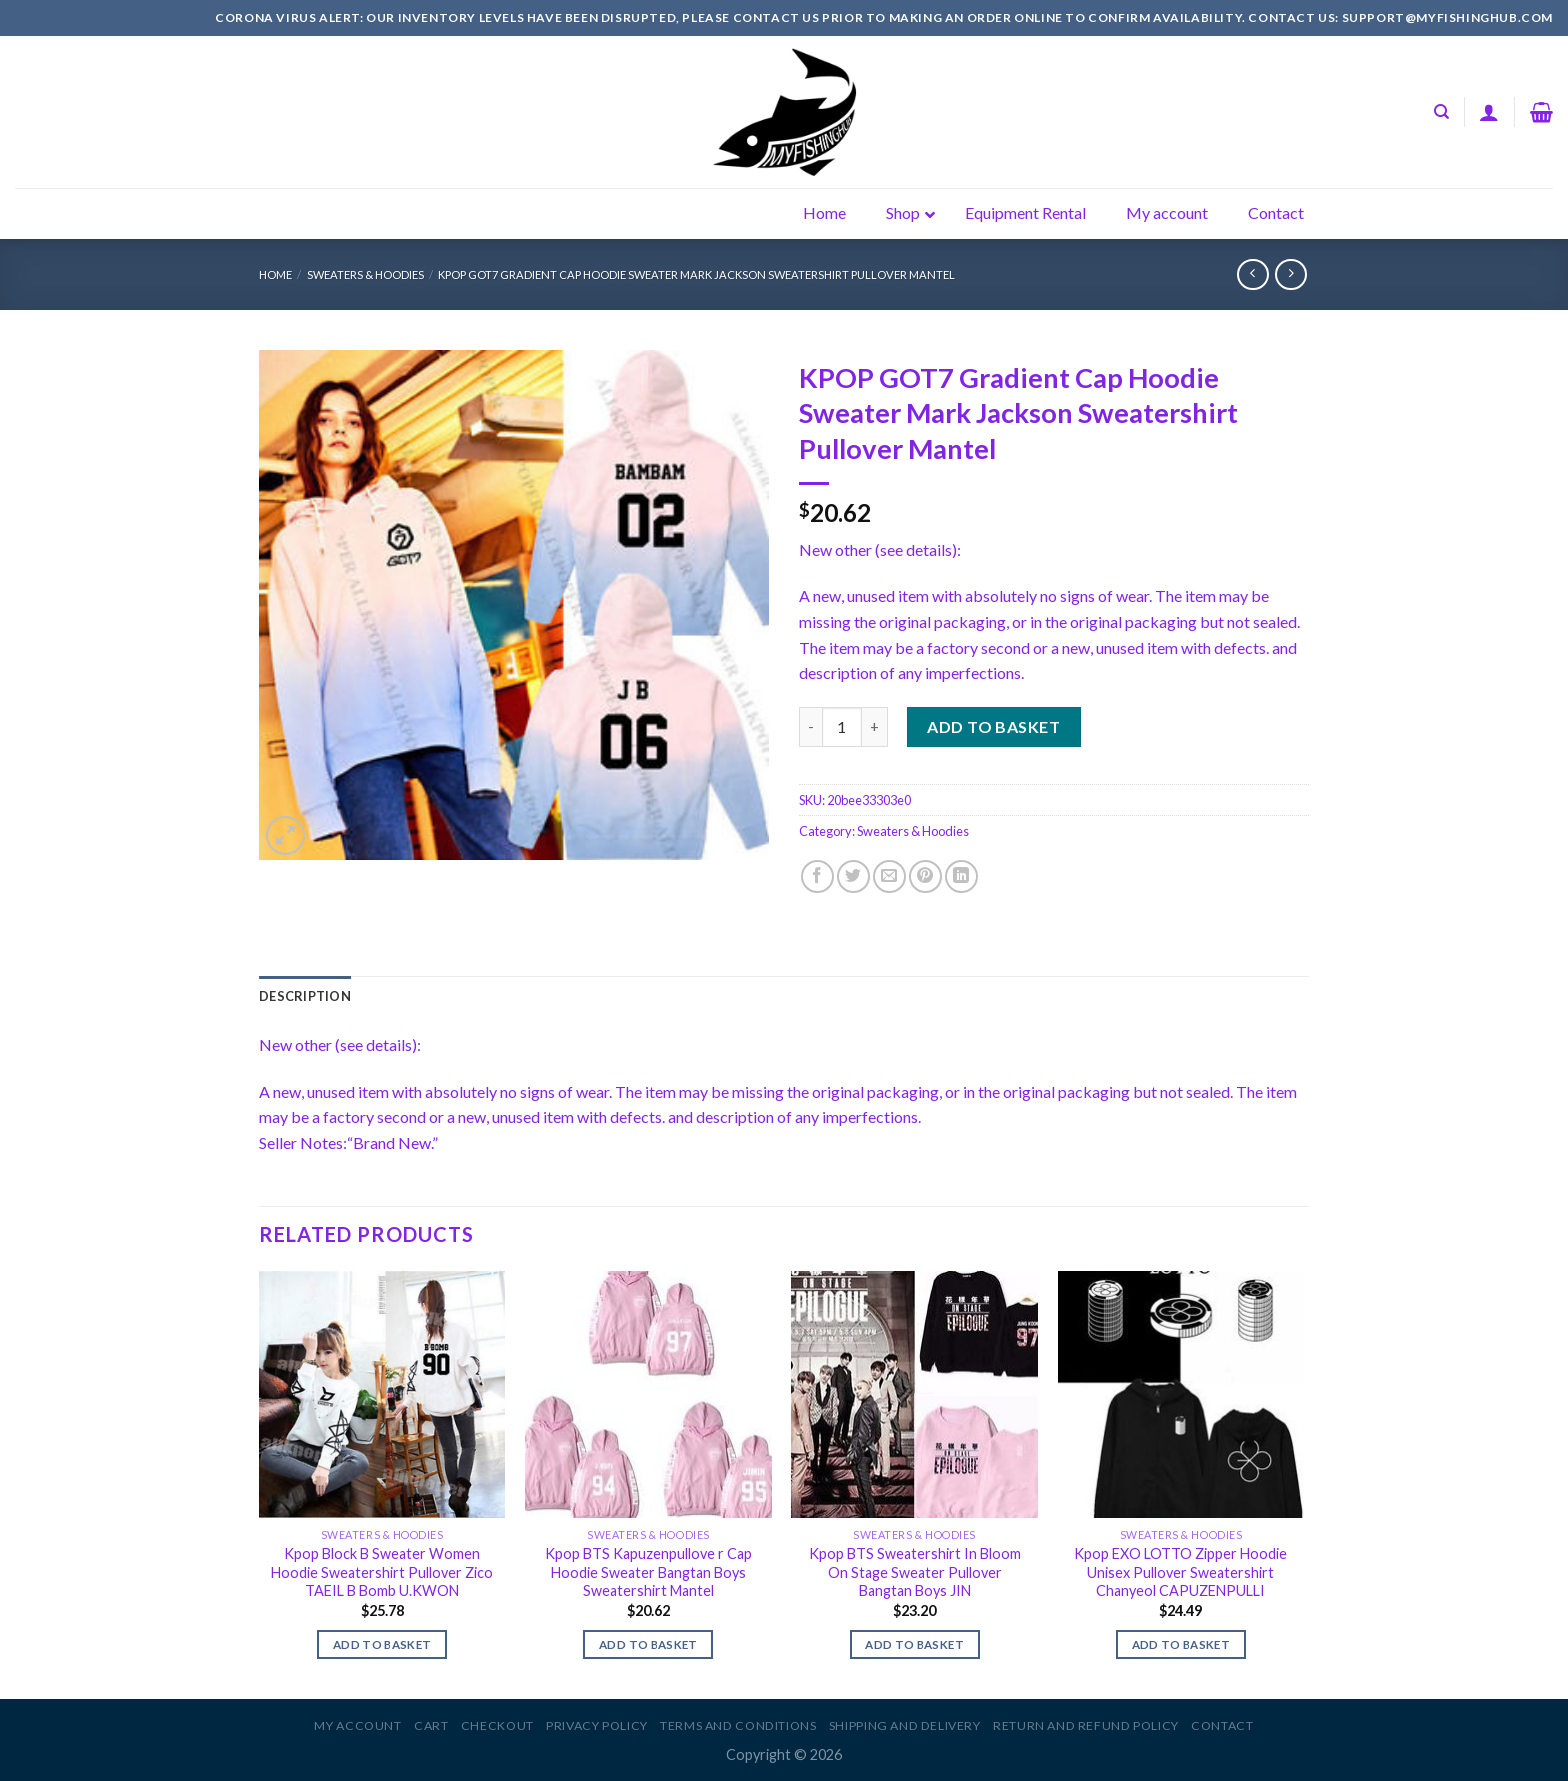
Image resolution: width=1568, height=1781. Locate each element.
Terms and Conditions (738, 1725)
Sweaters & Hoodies (365, 274)
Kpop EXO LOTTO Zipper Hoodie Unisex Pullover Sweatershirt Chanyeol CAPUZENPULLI (1180, 1572)
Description (305, 996)
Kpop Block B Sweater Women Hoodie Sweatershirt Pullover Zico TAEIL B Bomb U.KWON (382, 1572)
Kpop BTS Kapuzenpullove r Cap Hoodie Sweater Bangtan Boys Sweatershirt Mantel (648, 1572)
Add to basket (993, 726)
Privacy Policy (597, 1725)
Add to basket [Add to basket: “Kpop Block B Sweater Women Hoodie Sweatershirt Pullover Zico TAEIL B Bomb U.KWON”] (382, 1644)
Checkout (497, 1725)
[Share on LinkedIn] (961, 876)
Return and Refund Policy (1086, 1725)
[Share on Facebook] (817, 876)
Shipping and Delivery (905, 1725)
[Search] (1441, 112)
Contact (1222, 1725)
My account (357, 1725)
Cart (431, 1725)
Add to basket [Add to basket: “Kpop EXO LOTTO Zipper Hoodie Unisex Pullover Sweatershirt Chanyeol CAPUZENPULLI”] (1181, 1644)
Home (275, 274)
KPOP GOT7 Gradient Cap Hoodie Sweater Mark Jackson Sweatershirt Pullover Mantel (696, 274)
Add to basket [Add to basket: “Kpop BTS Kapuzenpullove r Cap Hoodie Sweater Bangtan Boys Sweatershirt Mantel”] (648, 1644)
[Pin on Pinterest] (925, 876)
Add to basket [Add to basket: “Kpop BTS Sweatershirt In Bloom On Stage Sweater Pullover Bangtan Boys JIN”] (914, 1644)
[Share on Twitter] (853, 876)
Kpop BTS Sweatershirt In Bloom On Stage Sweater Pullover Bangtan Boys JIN (915, 1572)
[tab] (305, 996)
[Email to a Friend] (889, 876)
